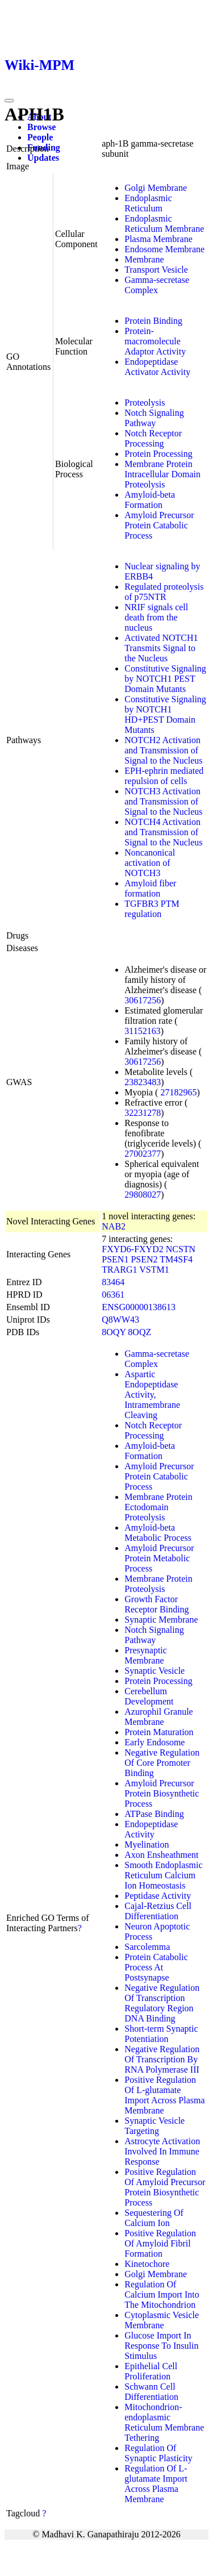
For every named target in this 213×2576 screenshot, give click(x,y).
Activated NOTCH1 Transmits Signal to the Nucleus (161, 648)
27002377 (142, 1153)
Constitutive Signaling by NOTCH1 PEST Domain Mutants (165, 679)
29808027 (142, 1194)
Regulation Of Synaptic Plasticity (158, 2453)
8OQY (114, 1332)
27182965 (178, 1092)
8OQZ (139, 1332)
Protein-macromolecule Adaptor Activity (155, 341)
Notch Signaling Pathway (153, 418)
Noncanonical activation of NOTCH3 (149, 863)
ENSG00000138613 (139, 1307)
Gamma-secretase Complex (156, 285)
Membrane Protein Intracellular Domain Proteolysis (162, 474)
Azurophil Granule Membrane (158, 1717)
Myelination (146, 1844)
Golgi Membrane (155, 188)
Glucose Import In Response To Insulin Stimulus (161, 2346)
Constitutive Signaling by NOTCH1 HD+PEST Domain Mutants (165, 714)
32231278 (142, 1113)
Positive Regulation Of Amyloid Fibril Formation (160, 2243)
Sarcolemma (147, 1947)
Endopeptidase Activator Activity (157, 367)
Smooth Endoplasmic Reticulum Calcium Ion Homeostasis (163, 1875)
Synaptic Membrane (161, 1619)
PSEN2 (144, 1259)
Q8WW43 (120, 1319)
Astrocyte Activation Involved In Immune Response (162, 2151)
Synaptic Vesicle (154, 1670)
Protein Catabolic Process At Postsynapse (156, 1967)
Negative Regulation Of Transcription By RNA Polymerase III (161, 2059)
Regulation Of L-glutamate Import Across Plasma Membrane (155, 2484)
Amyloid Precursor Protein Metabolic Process (159, 1558)
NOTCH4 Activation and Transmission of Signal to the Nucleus (163, 832)
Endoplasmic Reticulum (148, 203)
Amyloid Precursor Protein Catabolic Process (159, 525)
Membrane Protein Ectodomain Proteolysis (158, 1507)
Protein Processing (158, 453)
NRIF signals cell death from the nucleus (156, 617)
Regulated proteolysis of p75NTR (163, 592)
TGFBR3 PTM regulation (151, 909)
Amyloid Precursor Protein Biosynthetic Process (161, 1793)
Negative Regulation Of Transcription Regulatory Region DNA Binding (161, 2003)
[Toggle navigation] (9, 100)
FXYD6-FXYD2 (132, 1249)
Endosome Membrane (164, 249)
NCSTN (180, 1249)
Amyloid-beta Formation (149, 500)
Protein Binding (153, 321)
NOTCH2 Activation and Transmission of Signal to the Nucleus (163, 750)
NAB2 (114, 1226)
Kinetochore (146, 2264)
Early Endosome (154, 1742)
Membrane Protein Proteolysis (158, 1584)
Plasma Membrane (158, 239)
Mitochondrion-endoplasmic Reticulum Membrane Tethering (164, 2422)
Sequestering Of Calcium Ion (153, 2218)
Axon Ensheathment (161, 1855)
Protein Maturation (158, 1732)
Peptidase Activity (157, 1895)
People (40, 137)
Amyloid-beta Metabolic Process (157, 1533)
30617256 (142, 1000)
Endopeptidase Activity (151, 1829)
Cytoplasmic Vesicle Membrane (161, 2320)
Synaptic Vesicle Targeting (154, 2126)
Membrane (144, 259)
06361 (113, 1294)
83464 (113, 1282)
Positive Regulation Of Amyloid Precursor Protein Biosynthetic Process (164, 2187)
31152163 (142, 1031)
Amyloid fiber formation (150, 888)
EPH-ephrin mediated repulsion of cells (163, 776)
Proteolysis (144, 402)
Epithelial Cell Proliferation (150, 2371)
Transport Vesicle (156, 269)
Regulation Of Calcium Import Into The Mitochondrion (161, 2294)
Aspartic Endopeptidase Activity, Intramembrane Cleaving (152, 1394)
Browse (41, 127)
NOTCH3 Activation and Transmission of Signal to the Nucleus (163, 801)
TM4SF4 (176, 1259)
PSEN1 (115, 1259)
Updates (43, 157)
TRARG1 (119, 1269)
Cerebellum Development (148, 1696)
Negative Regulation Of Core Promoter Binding (161, 1763)
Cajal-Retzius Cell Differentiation (157, 1911)
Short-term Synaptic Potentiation (161, 2034)
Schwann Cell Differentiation (151, 2392)
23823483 (142, 1082)
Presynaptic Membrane (145, 1655)
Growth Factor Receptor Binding (156, 1604)
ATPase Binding (153, 1814)
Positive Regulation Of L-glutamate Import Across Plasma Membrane (164, 2095)
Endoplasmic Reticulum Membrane (164, 224)
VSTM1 (154, 1269)
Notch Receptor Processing (153, 438)
